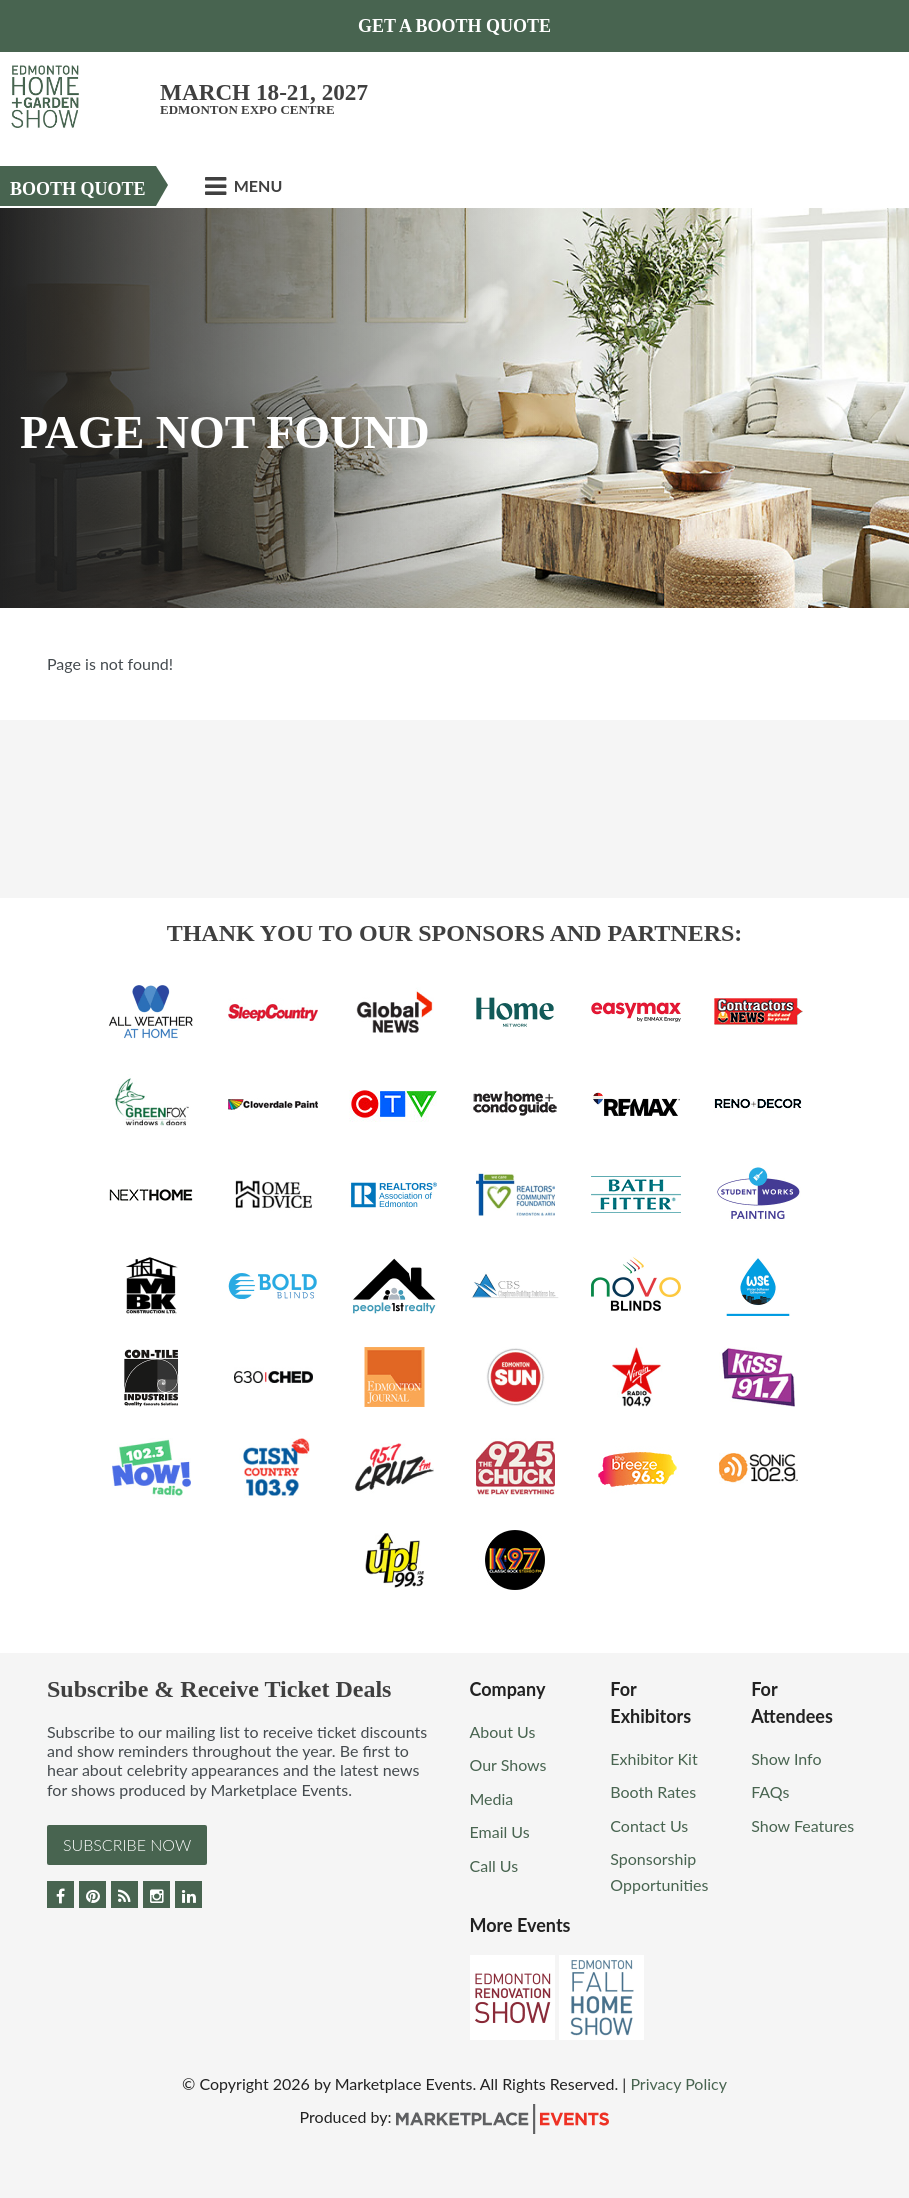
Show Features (802, 1825)
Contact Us (649, 1825)
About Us (503, 1731)
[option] (454, 408)
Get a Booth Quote (454, 26)
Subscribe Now (127, 1844)
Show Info (786, 1758)
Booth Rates (653, 1791)
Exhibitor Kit (653, 1758)
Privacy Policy (678, 2083)
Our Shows (508, 1764)
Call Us (494, 1865)
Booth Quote (78, 189)
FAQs (770, 1791)
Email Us (500, 1831)
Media (492, 1798)
